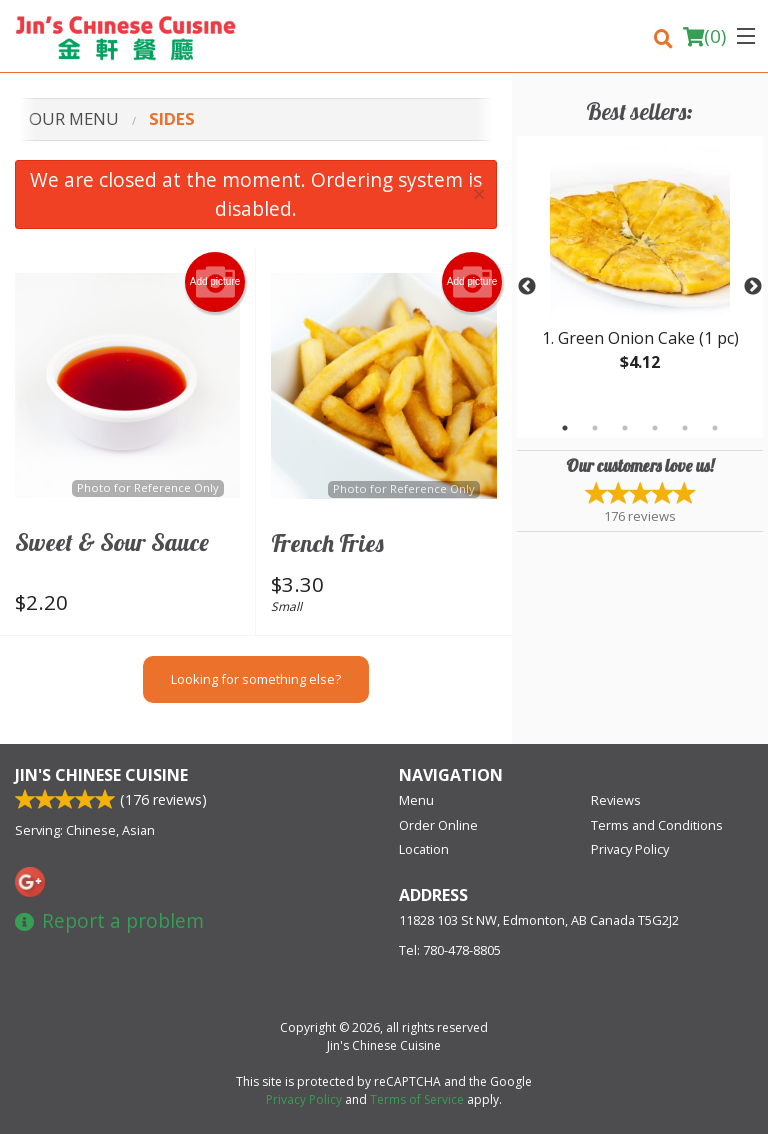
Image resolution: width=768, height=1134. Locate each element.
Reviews (616, 800)
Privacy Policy (630, 849)
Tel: (450, 950)
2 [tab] (595, 428)
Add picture (215, 282)
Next (753, 287)
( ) (704, 36)
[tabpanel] (640, 275)
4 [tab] (655, 428)
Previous (527, 287)
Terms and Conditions (657, 825)
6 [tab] (715, 428)
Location (424, 849)
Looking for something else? (256, 679)
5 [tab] (685, 428)
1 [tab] (565, 428)
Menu (416, 800)
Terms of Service (417, 1099)
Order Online (438, 825)
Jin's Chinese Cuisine (101, 775)
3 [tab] (625, 428)
